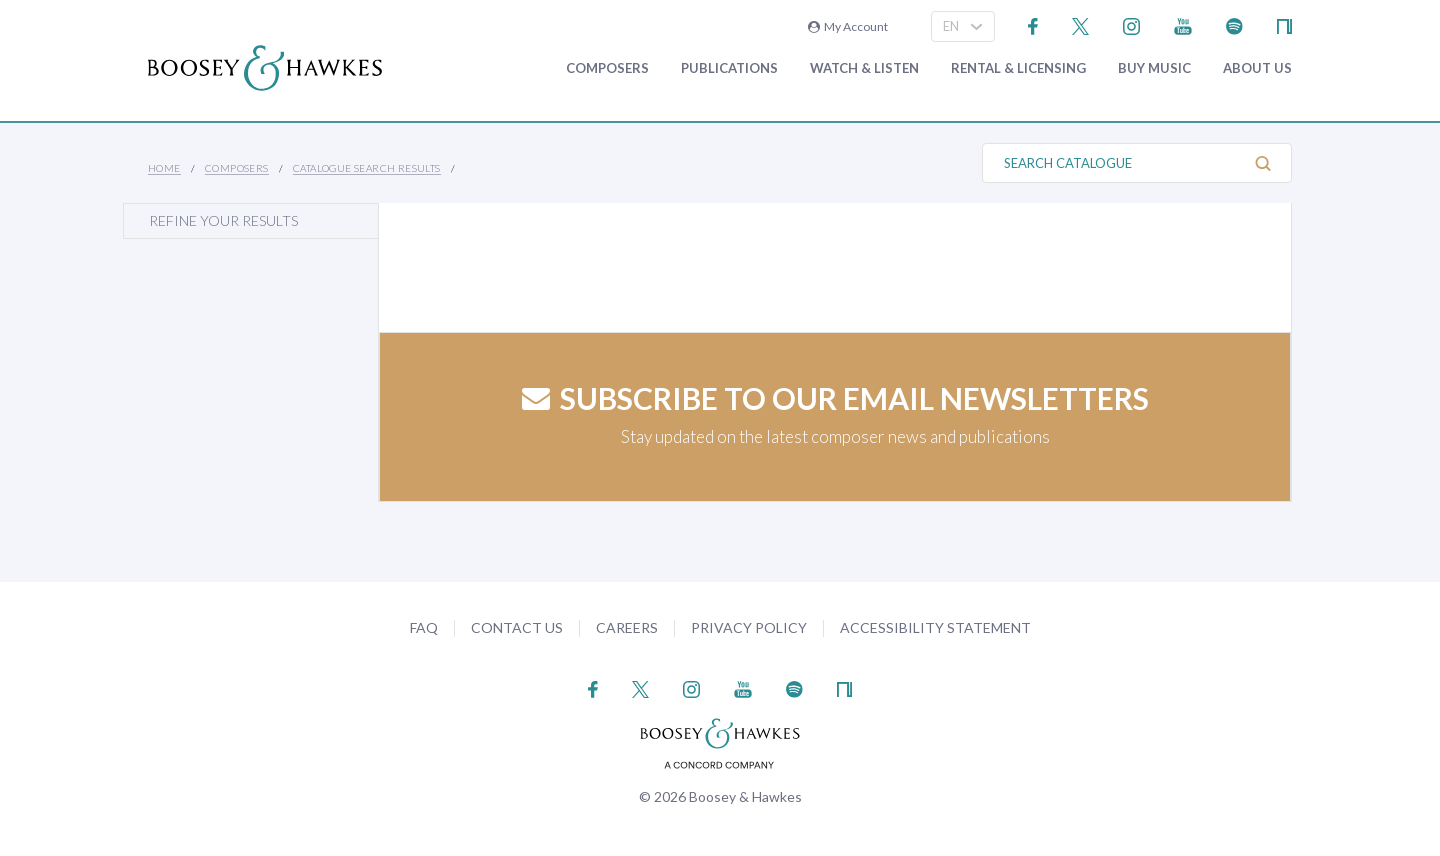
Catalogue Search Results (367, 168)
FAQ (424, 627)
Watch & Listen (864, 68)
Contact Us (517, 627)
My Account (848, 26)
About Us (1257, 68)
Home (164, 168)
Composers (607, 68)
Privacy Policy (749, 627)
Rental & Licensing (1018, 68)
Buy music (1154, 68)
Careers (627, 627)
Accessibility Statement (935, 627)
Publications (729, 68)
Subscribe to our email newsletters (835, 398)
